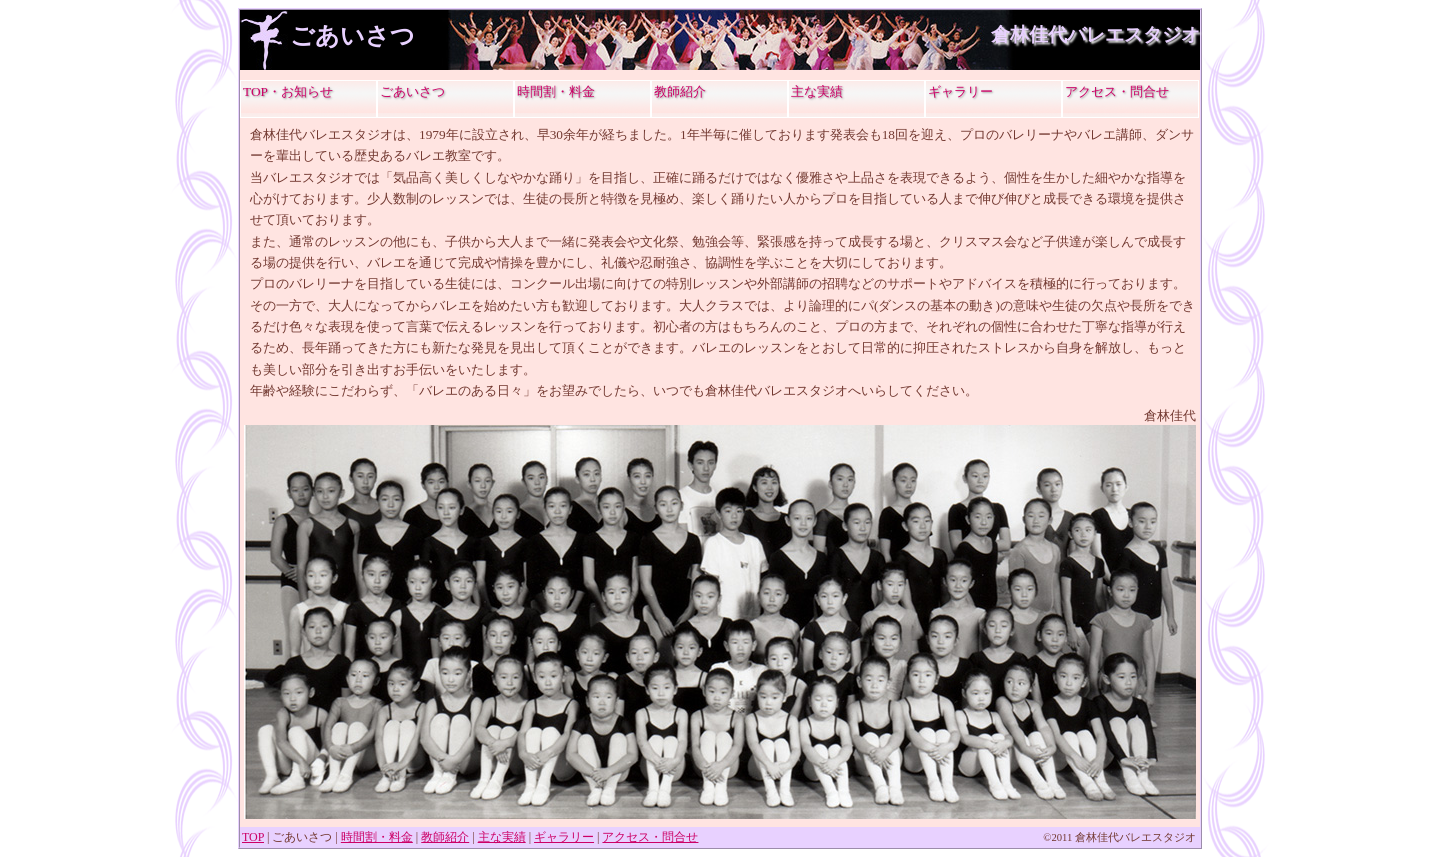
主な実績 (817, 91)
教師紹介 (680, 91)
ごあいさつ (412, 91)
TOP (253, 837)
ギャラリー (960, 91)
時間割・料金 (556, 91)
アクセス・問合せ (1117, 91)
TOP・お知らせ (288, 91)
